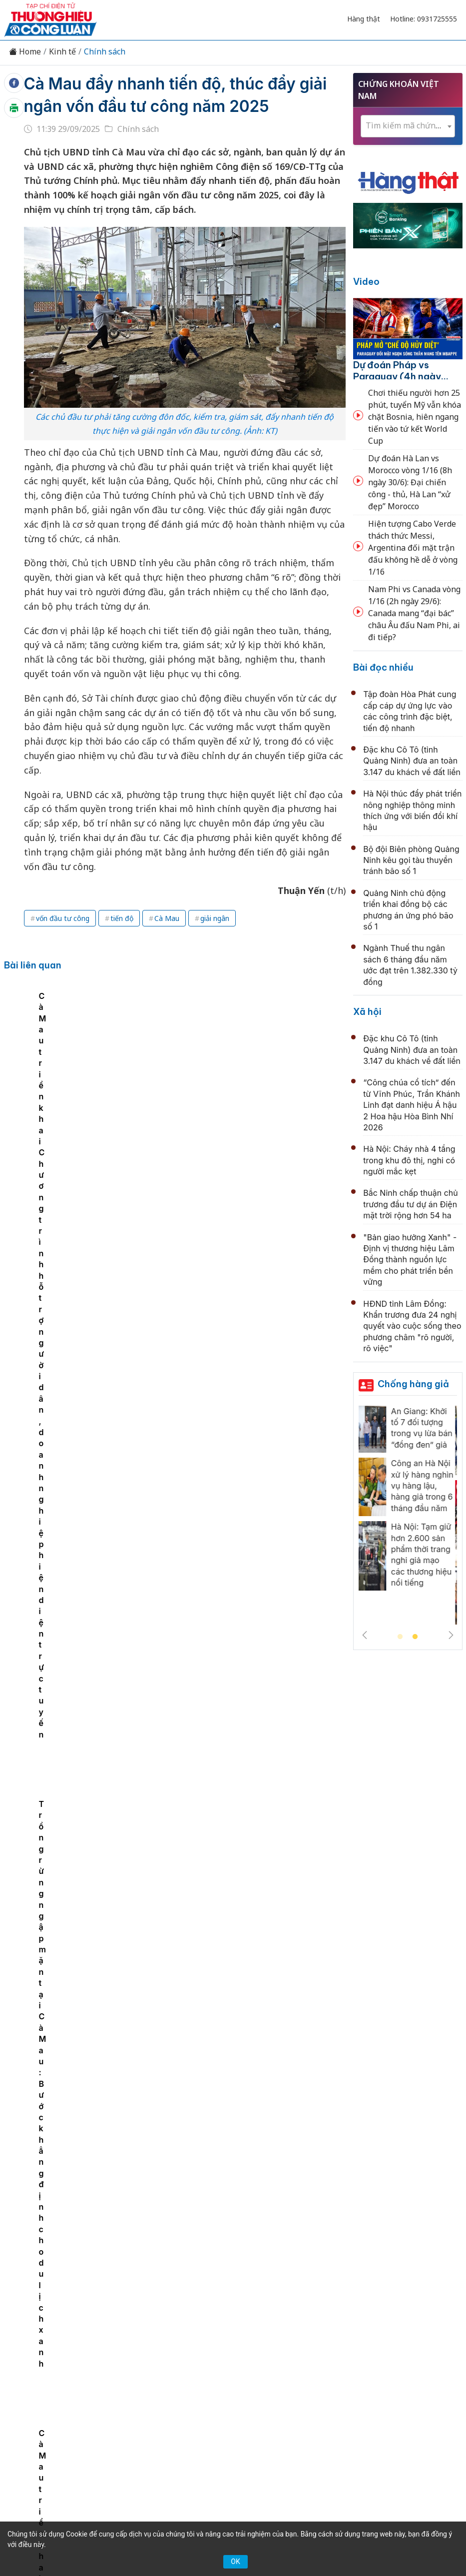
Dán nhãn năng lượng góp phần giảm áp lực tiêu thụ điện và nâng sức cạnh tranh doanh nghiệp (251, 1994)
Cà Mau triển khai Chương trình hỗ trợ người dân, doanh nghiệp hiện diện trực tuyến (89, 1109)
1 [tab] (400, 1637)
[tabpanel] (94, 1078)
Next (451, 1635)
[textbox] (407, 125)
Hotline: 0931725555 (423, 18)
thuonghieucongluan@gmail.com (221, 2435)
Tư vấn (199, 2348)
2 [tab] (415, 1637)
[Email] (102, 2421)
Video (366, 281)
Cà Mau (166, 918)
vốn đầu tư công (62, 918)
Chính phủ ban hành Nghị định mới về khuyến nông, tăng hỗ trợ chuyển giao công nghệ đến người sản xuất (246, 1450)
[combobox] (408, 126)
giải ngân (214, 918)
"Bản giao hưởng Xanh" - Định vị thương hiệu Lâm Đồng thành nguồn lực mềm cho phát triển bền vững (410, 1259)
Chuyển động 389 (235, 2330)
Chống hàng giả (413, 1384)
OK (235, 2562)
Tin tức (82, 2330)
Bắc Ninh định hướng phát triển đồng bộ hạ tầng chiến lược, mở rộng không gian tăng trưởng (250, 1559)
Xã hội (367, 1011)
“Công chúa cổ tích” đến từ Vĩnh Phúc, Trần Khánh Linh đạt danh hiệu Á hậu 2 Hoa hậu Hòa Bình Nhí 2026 (411, 1104)
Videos (268, 2348)
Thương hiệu (167, 2330)
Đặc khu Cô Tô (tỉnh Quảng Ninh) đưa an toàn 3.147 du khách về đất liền (412, 761)
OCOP (386, 2330)
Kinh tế (62, 51)
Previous (365, 1635)
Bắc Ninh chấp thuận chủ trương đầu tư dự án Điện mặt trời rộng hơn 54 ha (410, 1204)
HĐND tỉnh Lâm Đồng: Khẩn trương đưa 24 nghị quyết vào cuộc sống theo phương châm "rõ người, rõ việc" (412, 1326)
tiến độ (121, 918)
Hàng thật (363, 18)
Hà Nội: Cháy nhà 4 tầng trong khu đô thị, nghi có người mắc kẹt (409, 1160)
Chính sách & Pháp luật (321, 2330)
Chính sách (104, 51)
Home (25, 51)
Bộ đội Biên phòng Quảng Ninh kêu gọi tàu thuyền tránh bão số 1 (411, 860)
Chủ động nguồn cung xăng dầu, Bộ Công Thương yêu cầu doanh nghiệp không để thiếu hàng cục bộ (254, 1885)
